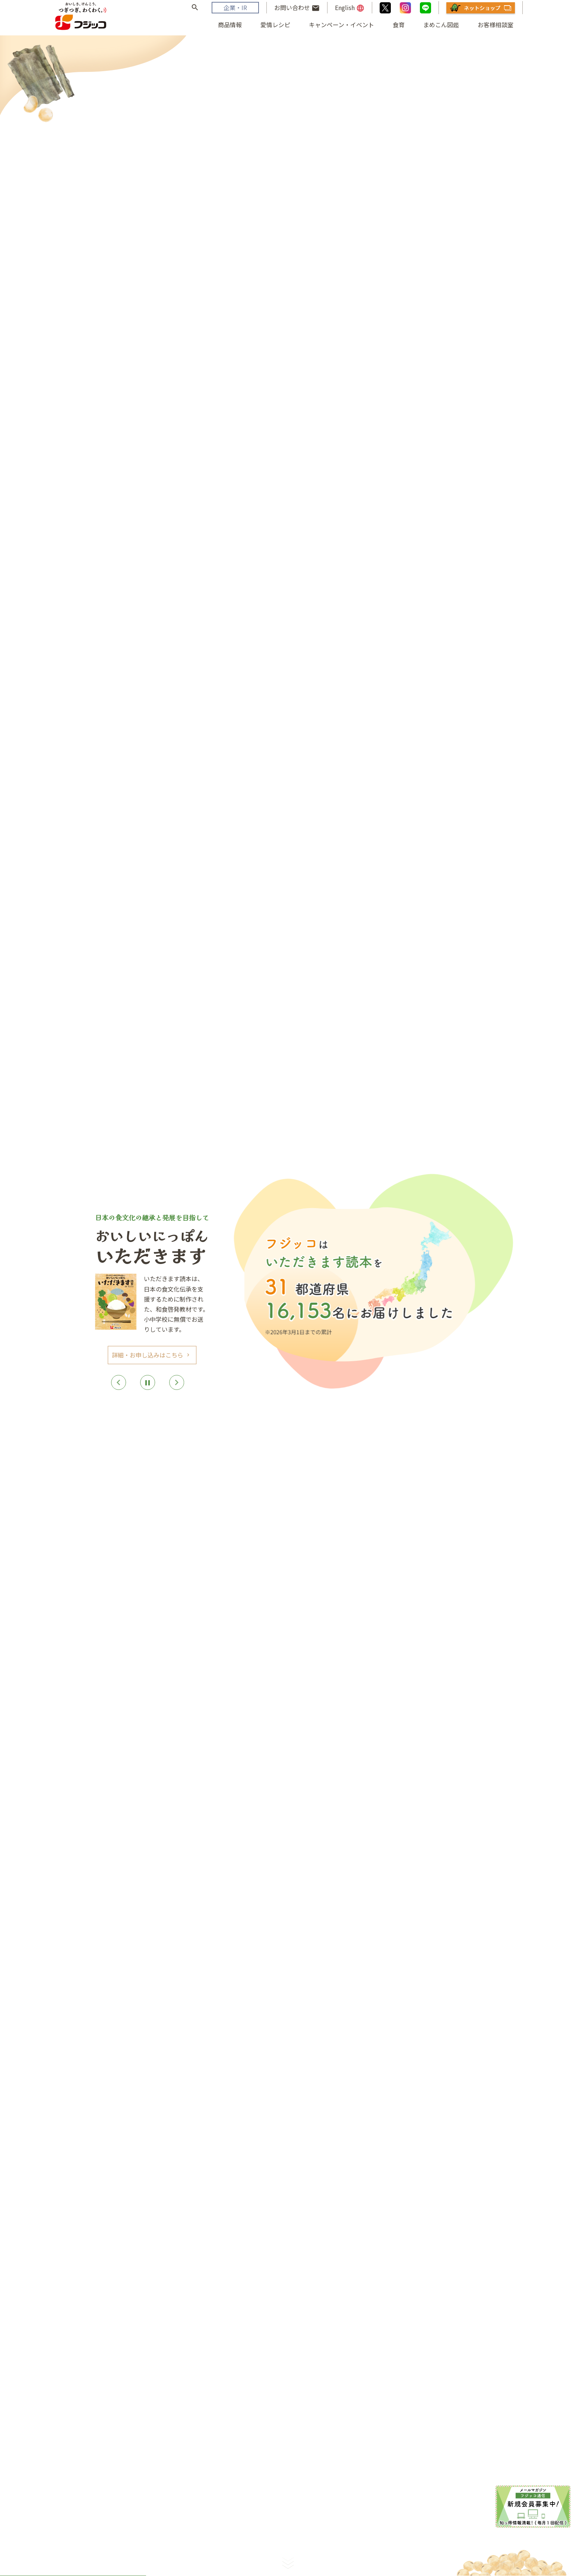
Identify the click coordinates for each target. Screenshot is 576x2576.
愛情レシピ (275, 24)
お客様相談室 (495, 24)
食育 (399, 24)
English (349, 8)
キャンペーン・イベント (341, 24)
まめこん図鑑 (441, 24)
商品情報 (230, 24)
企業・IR (235, 7)
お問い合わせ (297, 8)
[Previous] (118, 1382)
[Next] (176, 1382)
